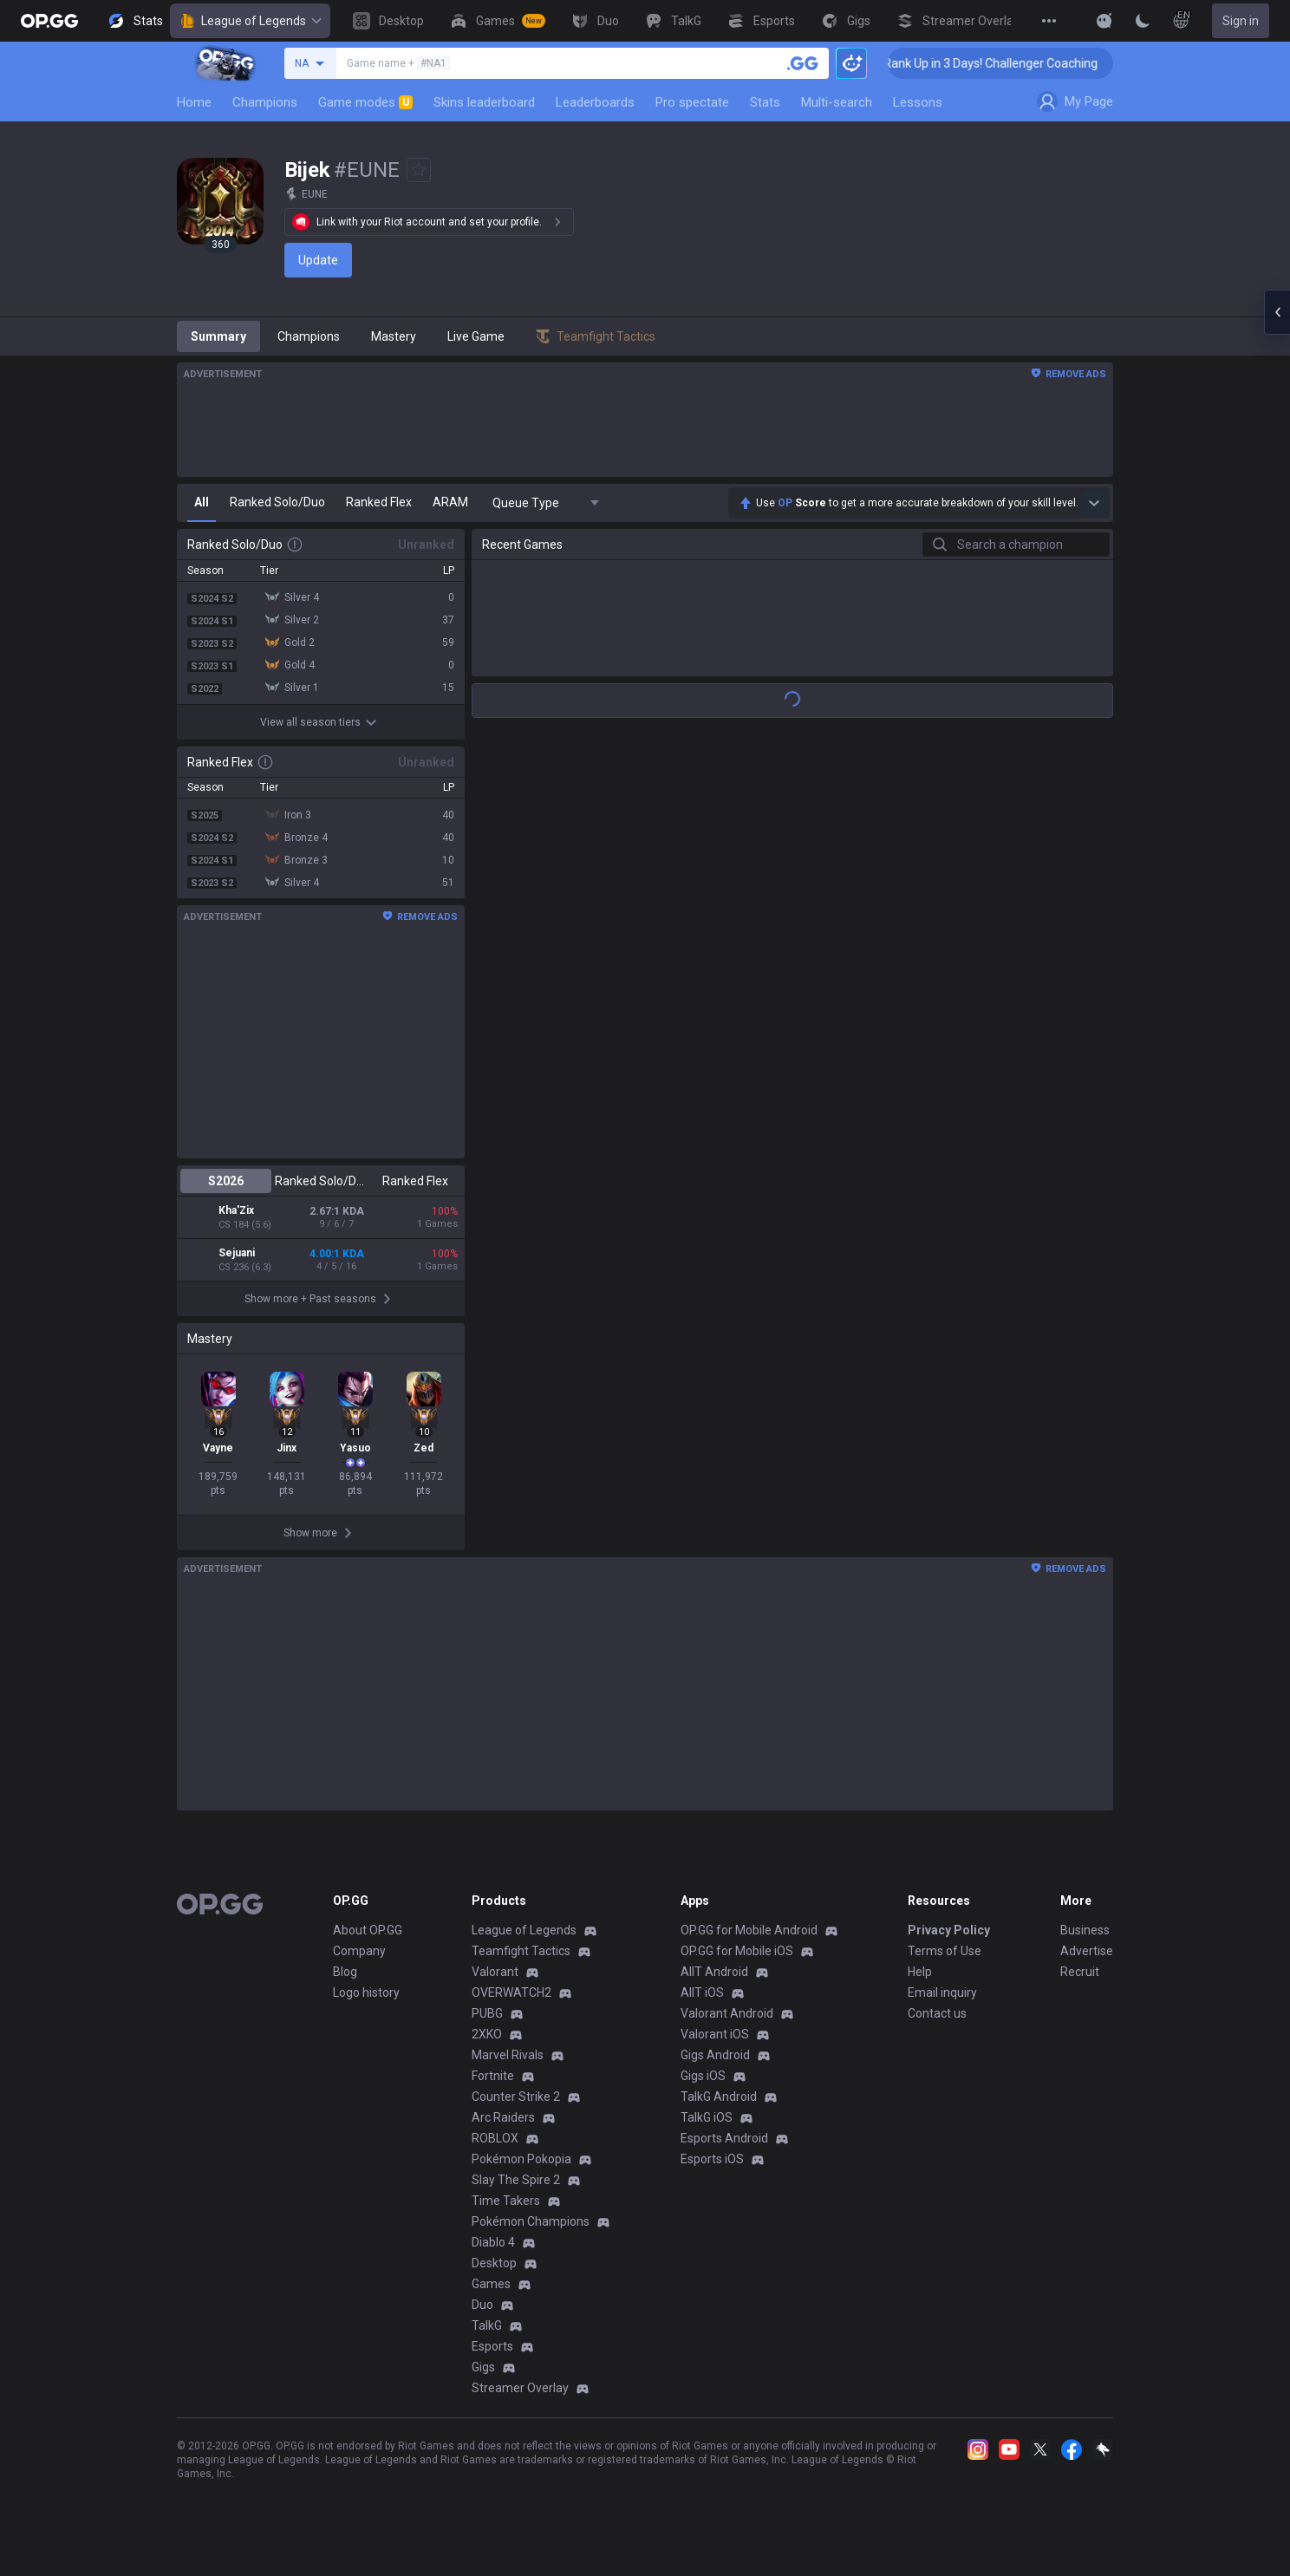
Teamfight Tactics (521, 1963)
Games (491, 2296)
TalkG (487, 2337)
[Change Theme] (1142, 20)
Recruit (1079, 1984)
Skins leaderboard (484, 102)
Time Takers (506, 2213)
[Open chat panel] (1277, 312)
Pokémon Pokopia (521, 2171)
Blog (345, 1984)
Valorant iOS (715, 2046)
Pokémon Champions (531, 2233)
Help (920, 1984)
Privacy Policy (949, 1942)
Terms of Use (944, 1963)
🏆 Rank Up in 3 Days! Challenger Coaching (1010, 63)
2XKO (487, 2046)
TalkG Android (719, 2109)
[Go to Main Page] (49, 21)
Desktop (494, 2275)
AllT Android (714, 1984)
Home (194, 102)
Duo (482, 2317)
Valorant (495, 1984)
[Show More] (1104, 20)
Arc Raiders (503, 2129)
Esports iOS (712, 2171)
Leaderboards (595, 102)
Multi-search (836, 102)
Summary (218, 336)
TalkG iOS (707, 2129)
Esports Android (724, 2150)
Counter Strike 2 (516, 2109)
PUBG (487, 2025)
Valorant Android (727, 2025)
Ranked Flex (415, 1181)
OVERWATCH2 (511, 2005)
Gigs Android (715, 2067)
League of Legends (250, 20)
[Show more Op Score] (1094, 503)
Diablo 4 (493, 2254)
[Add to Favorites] (419, 170)
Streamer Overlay (520, 2400)
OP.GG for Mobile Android (749, 1942)
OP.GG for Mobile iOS (737, 1963)
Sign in (1240, 21)
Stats (765, 102)
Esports (492, 2358)
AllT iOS (702, 2005)
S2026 (226, 1181)
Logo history (366, 2005)
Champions (264, 102)
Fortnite (493, 2088)
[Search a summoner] (803, 63)
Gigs (483, 2379)
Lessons (917, 102)
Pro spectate (692, 102)
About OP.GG (367, 1942)
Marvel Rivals (508, 2067)
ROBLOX (495, 2150)
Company (359, 1963)
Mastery (393, 336)
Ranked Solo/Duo (320, 1181)
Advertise (1086, 1963)
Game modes (365, 102)
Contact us (937, 2025)
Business (1085, 1942)
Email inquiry (942, 2005)
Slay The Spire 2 (516, 2192)
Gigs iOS (703, 2088)
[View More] (1049, 20)
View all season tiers (320, 722)
